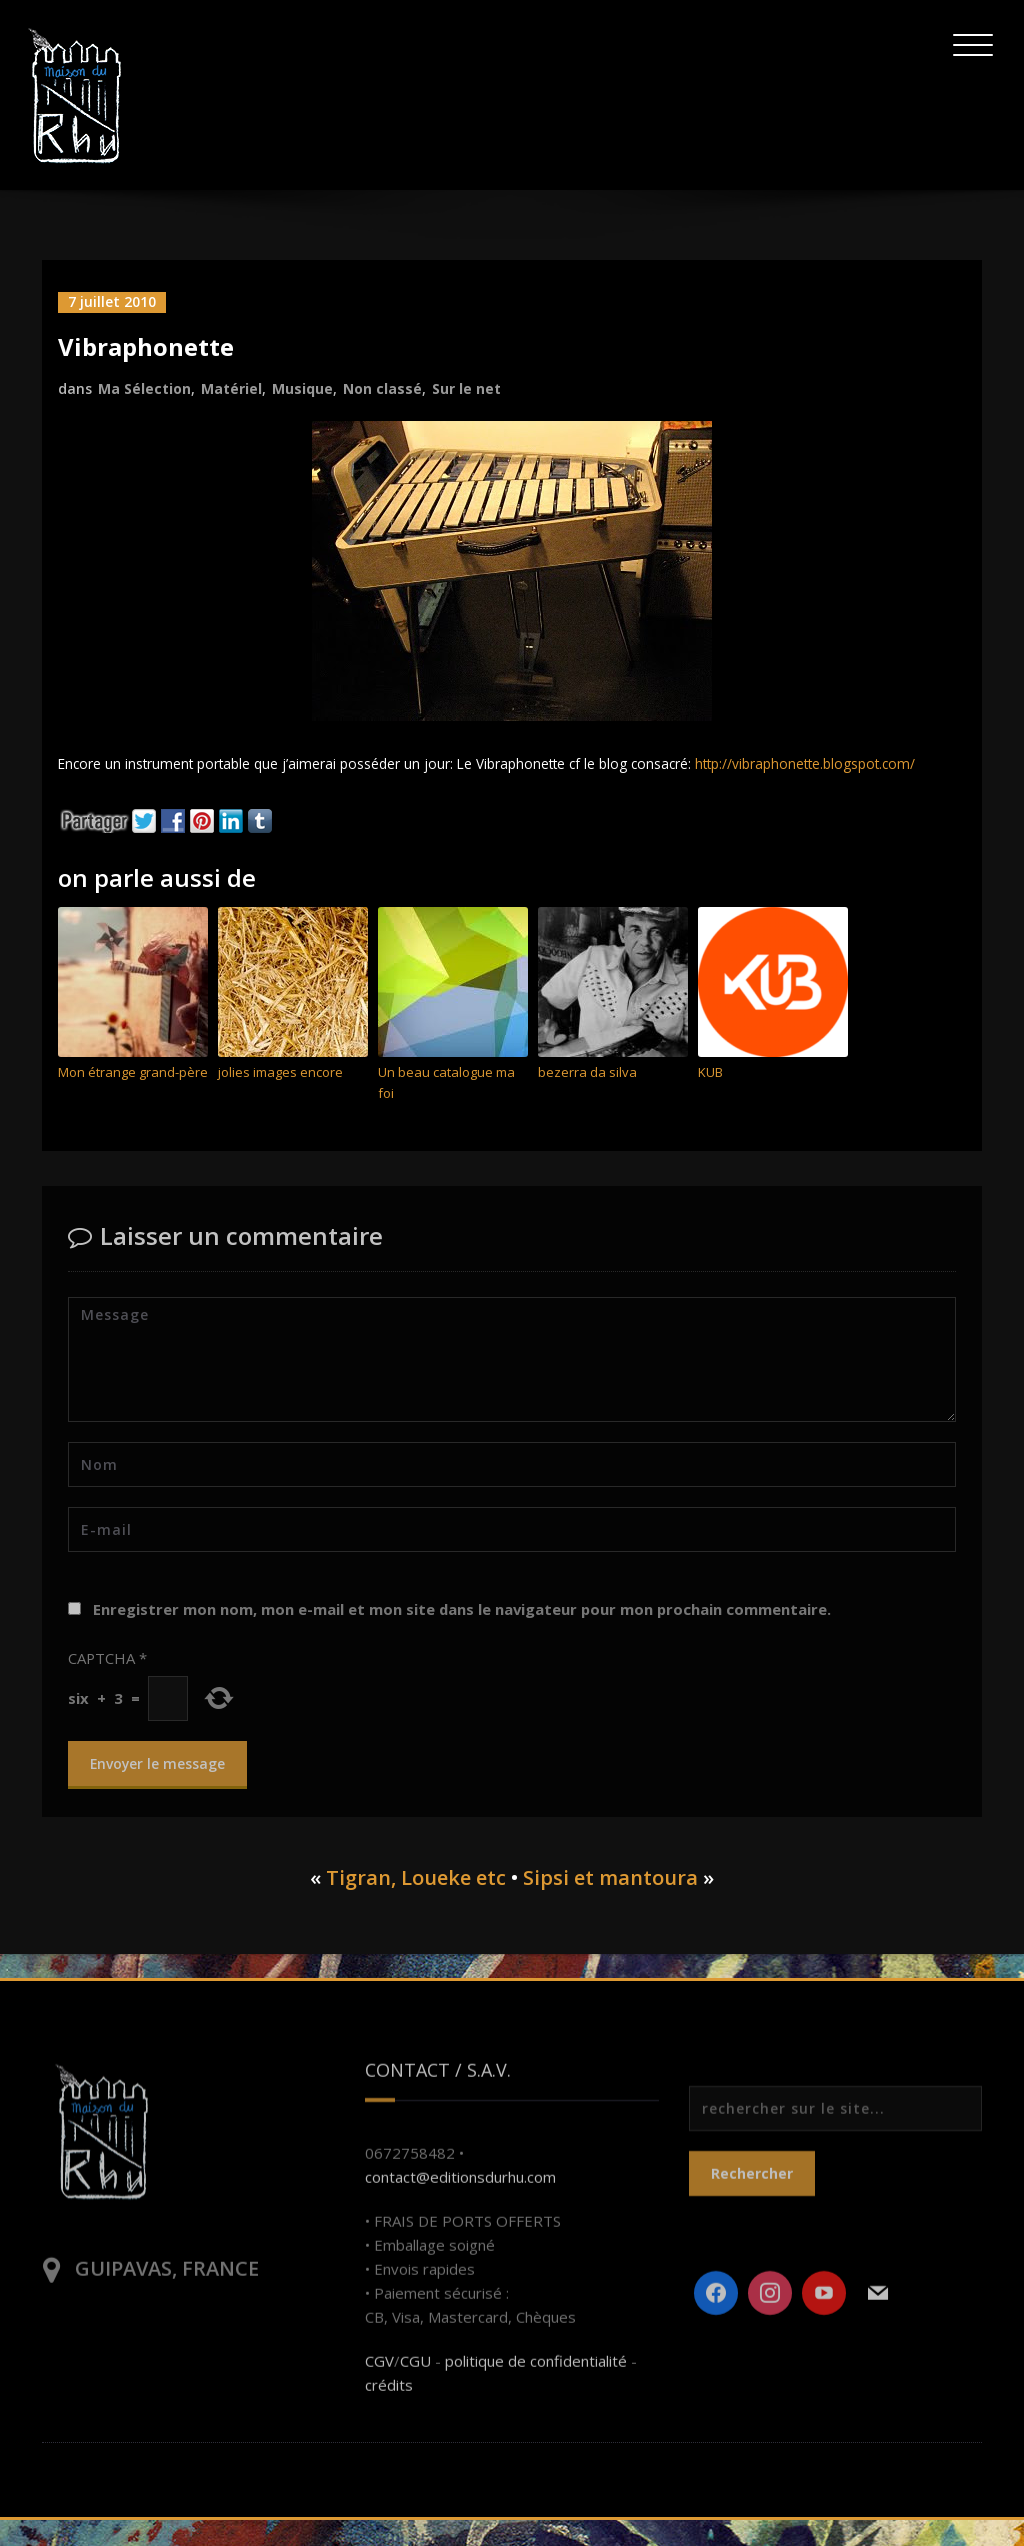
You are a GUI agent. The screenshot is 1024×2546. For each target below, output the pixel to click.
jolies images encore (280, 1099)
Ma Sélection (144, 387)
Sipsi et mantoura (610, 1903)
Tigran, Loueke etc (416, 1903)
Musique (302, 387)
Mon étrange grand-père (133, 1099)
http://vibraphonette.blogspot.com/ (180, 789)
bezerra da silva (587, 1099)
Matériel (231, 387)
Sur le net (466, 387)
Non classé (382, 387)
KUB (710, 1099)
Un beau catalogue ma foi (446, 1109)
